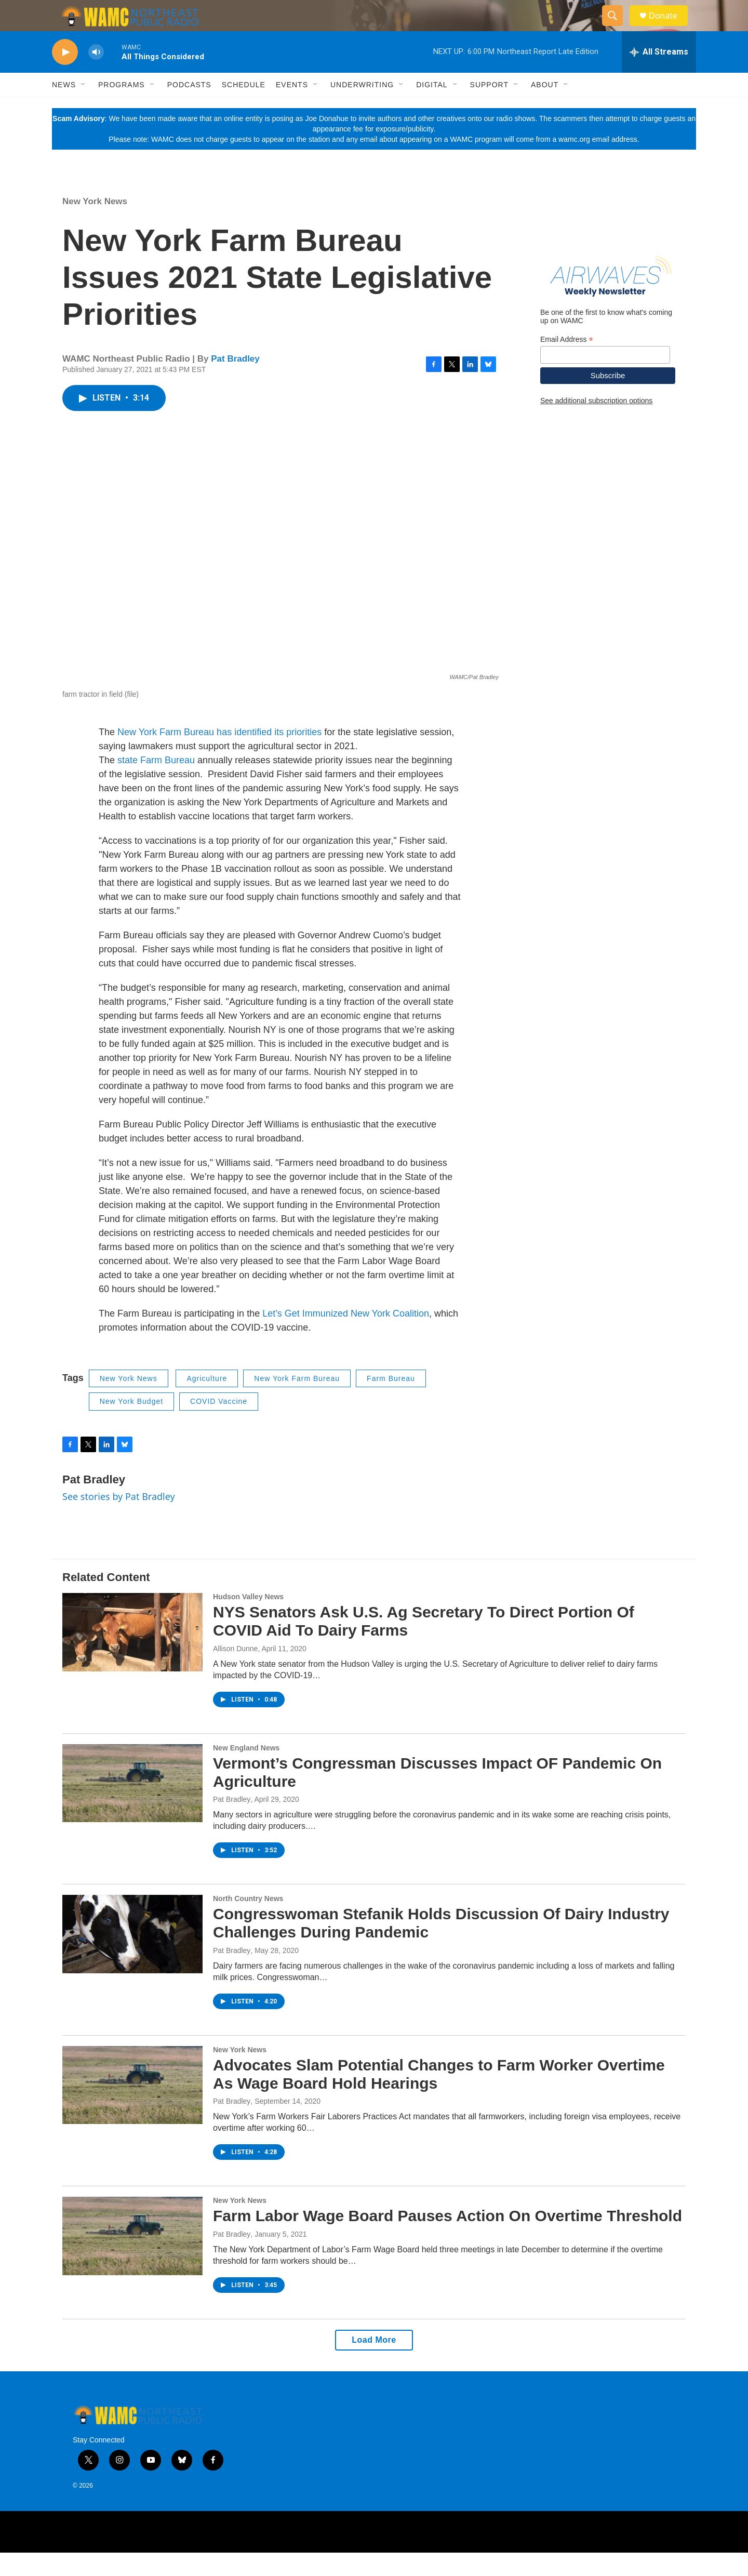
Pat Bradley (235, 382)
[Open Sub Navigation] (83, 108)
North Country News (248, 1922)
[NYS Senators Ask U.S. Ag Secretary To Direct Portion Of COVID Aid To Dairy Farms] (132, 1655)
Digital (431, 108)
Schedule (243, 108)
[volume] (96, 75)
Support (489, 108)
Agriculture (206, 1402)
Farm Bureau (391, 1402)
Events (292, 108)
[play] (65, 76)
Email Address (566, 363)
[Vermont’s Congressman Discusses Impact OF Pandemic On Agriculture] (132, 1806)
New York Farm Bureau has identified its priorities (219, 755)
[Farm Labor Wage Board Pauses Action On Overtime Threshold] (132, 2259)
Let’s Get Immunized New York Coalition (345, 1337)
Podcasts (189, 108)
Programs (121, 108)
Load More (374, 2363)
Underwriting (362, 108)
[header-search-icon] (617, 27)
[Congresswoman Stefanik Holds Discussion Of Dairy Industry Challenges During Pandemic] (132, 1957)
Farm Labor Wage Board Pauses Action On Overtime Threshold (447, 2239)
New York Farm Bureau (297, 1402)
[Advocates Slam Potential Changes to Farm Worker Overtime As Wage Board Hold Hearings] (132, 2108)
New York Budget (131, 1424)
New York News (94, 225)
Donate (669, 27)
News (64, 108)
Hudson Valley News (248, 1620)
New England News (246, 1771)
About (544, 108)
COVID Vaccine (218, 1424)
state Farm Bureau (155, 783)
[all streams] (659, 75)
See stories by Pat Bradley (118, 1519)
